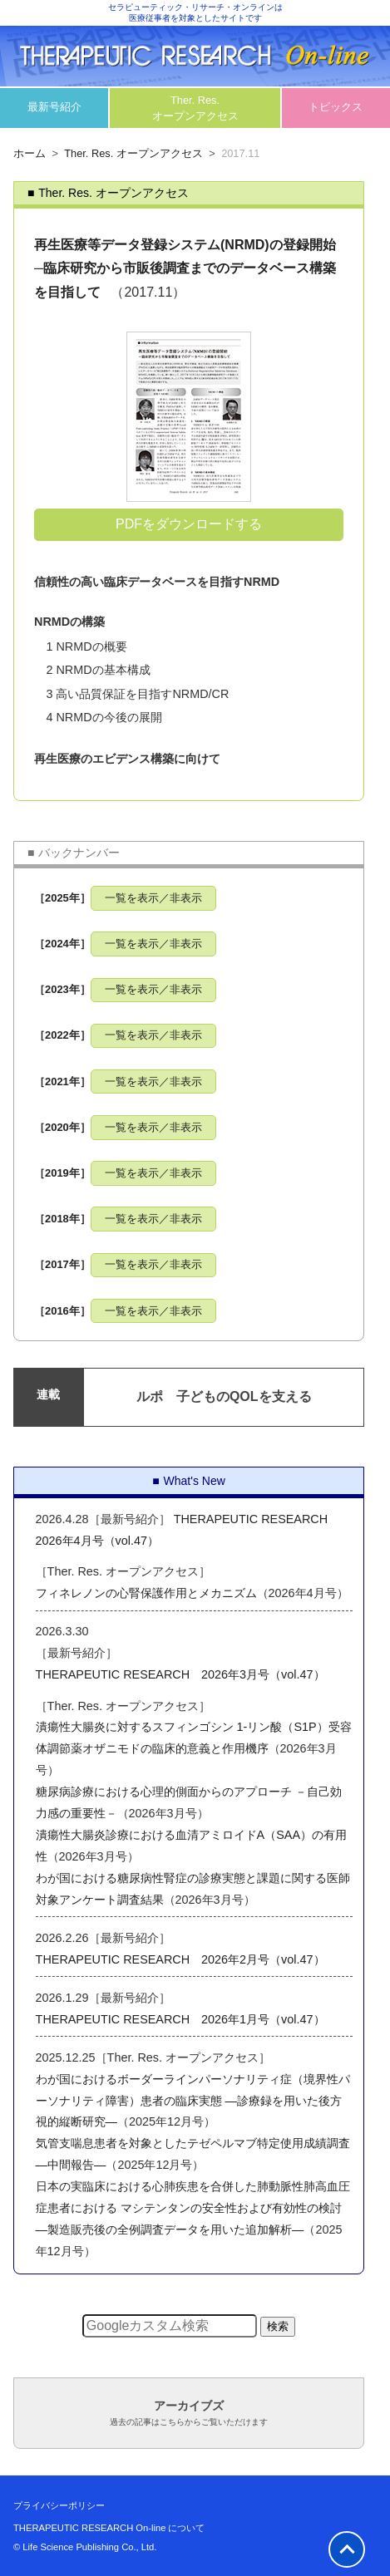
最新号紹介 (54, 107)
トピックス (336, 107)
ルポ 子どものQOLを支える (224, 1396)
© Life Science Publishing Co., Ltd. (84, 2547)
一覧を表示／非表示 (153, 898)
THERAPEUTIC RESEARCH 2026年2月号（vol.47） (180, 1959)
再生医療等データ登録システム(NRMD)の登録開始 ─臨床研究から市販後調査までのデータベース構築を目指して (185, 269)
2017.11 (240, 153)
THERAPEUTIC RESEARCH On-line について (109, 2528)
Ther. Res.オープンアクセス (195, 108)
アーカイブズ (189, 2412)
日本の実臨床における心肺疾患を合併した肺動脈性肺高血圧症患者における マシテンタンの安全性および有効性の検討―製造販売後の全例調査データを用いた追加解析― (193, 2208)
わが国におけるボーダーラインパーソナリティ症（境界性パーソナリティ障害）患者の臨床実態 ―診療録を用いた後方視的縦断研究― (193, 2100)
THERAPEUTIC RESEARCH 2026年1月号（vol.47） (180, 2019)
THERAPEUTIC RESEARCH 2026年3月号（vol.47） (180, 1674)
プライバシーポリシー (59, 2505)
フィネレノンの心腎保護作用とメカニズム (146, 1593)
